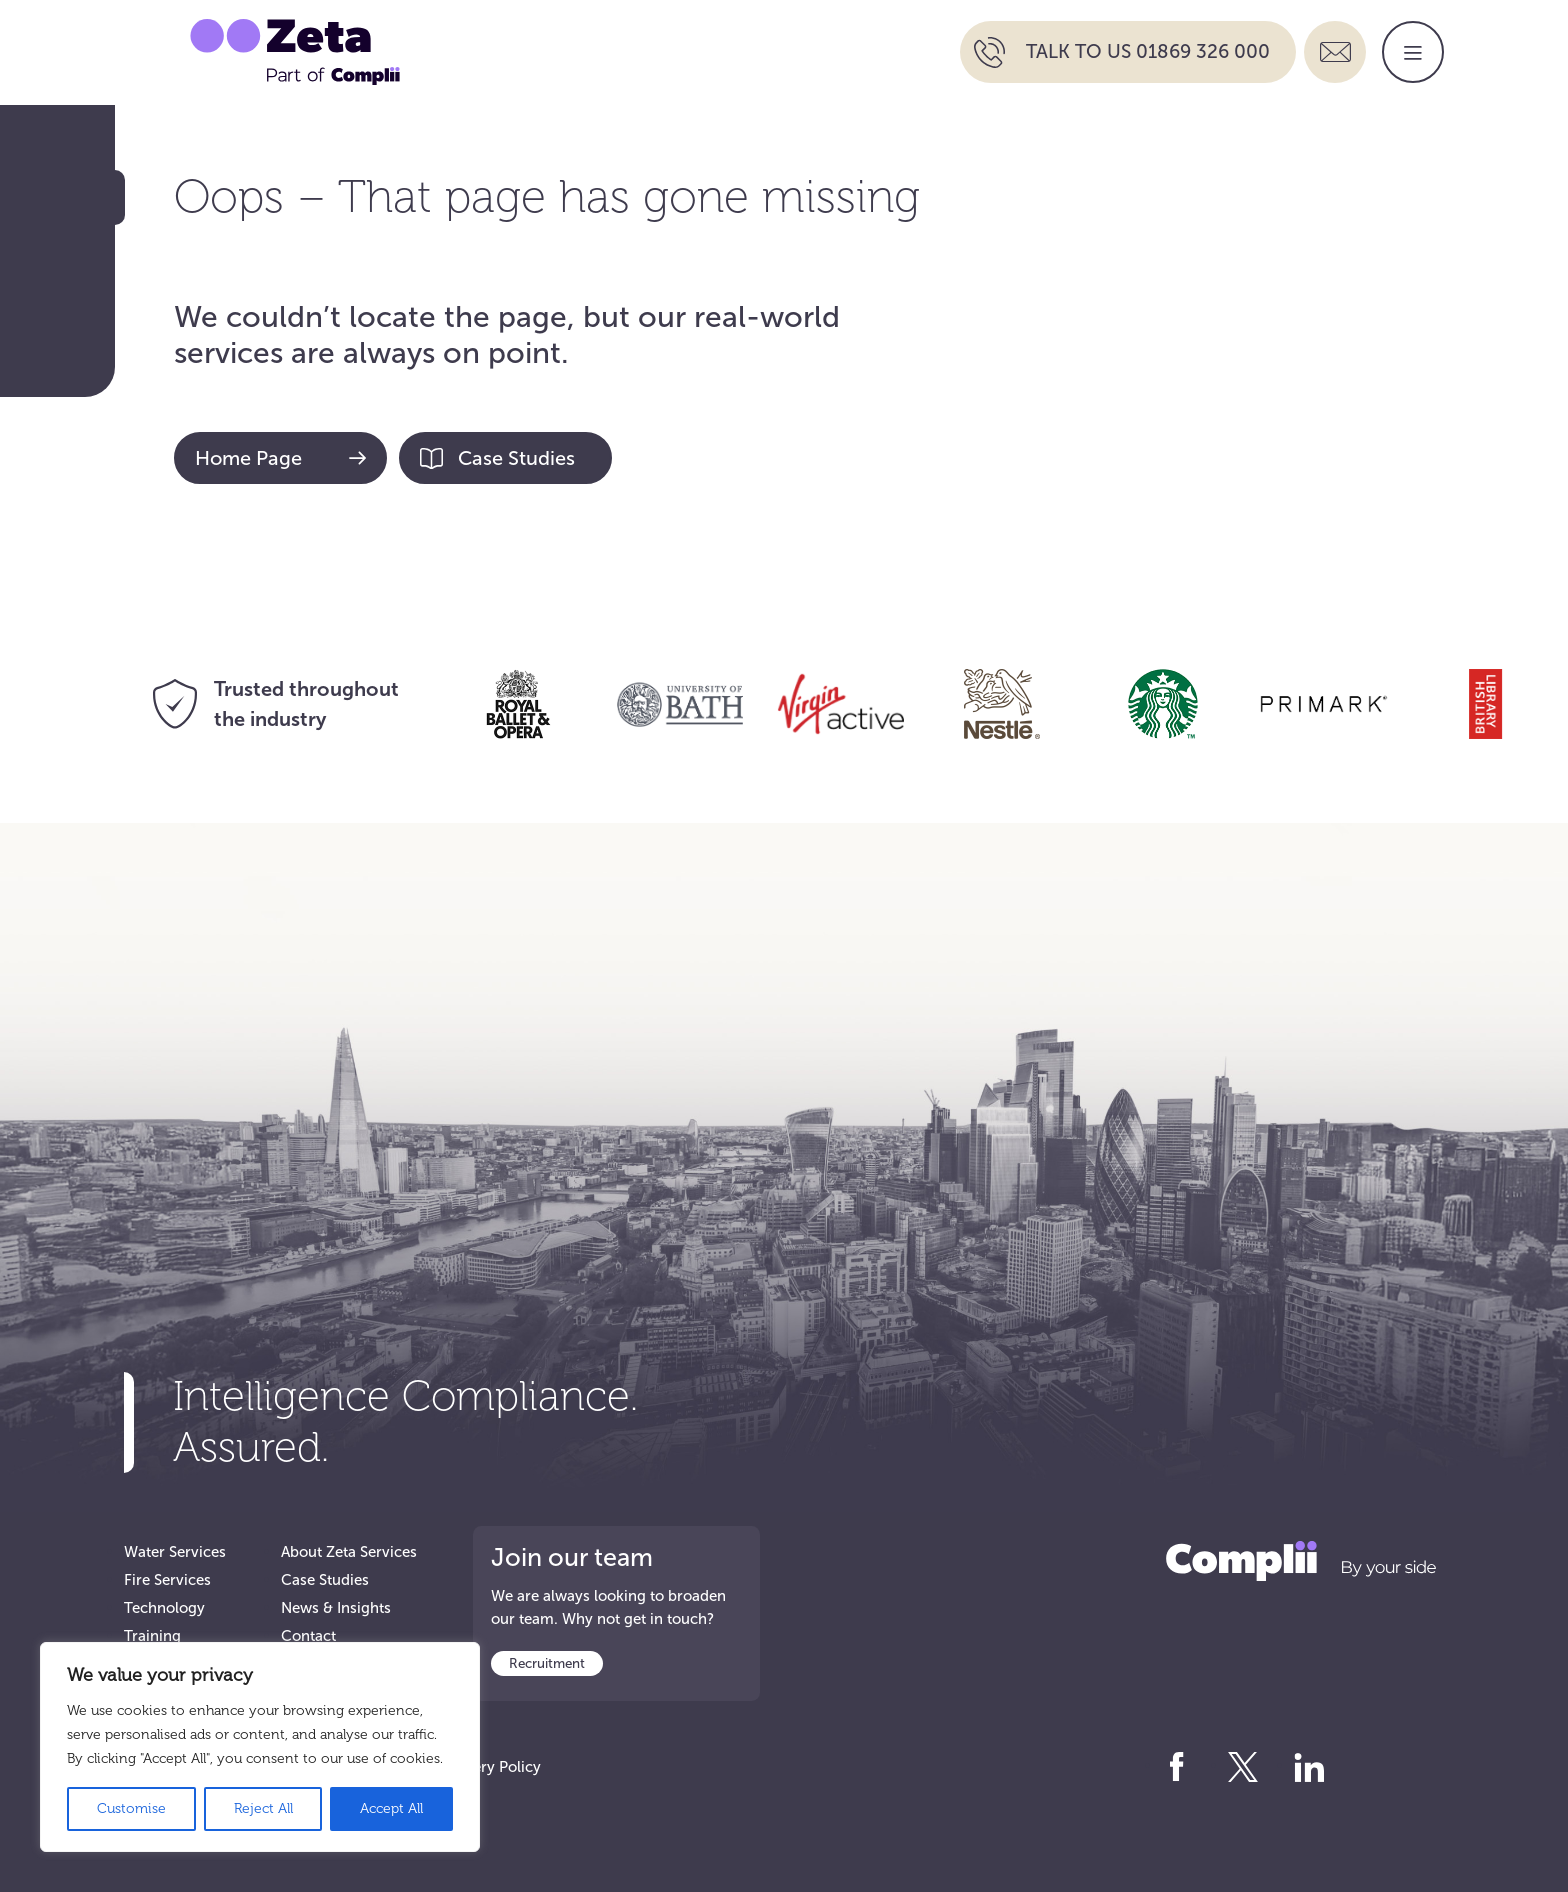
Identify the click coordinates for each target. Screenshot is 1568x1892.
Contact (308, 1636)
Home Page (280, 458)
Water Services (175, 1552)
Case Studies (497, 458)
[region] (260, 1747)
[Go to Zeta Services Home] (295, 50)
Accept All (391, 1808)
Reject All (263, 1808)
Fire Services (167, 1580)
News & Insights (336, 1608)
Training (152, 1636)
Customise (131, 1808)
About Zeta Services (349, 1552)
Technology (164, 1608)
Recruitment (547, 1663)
